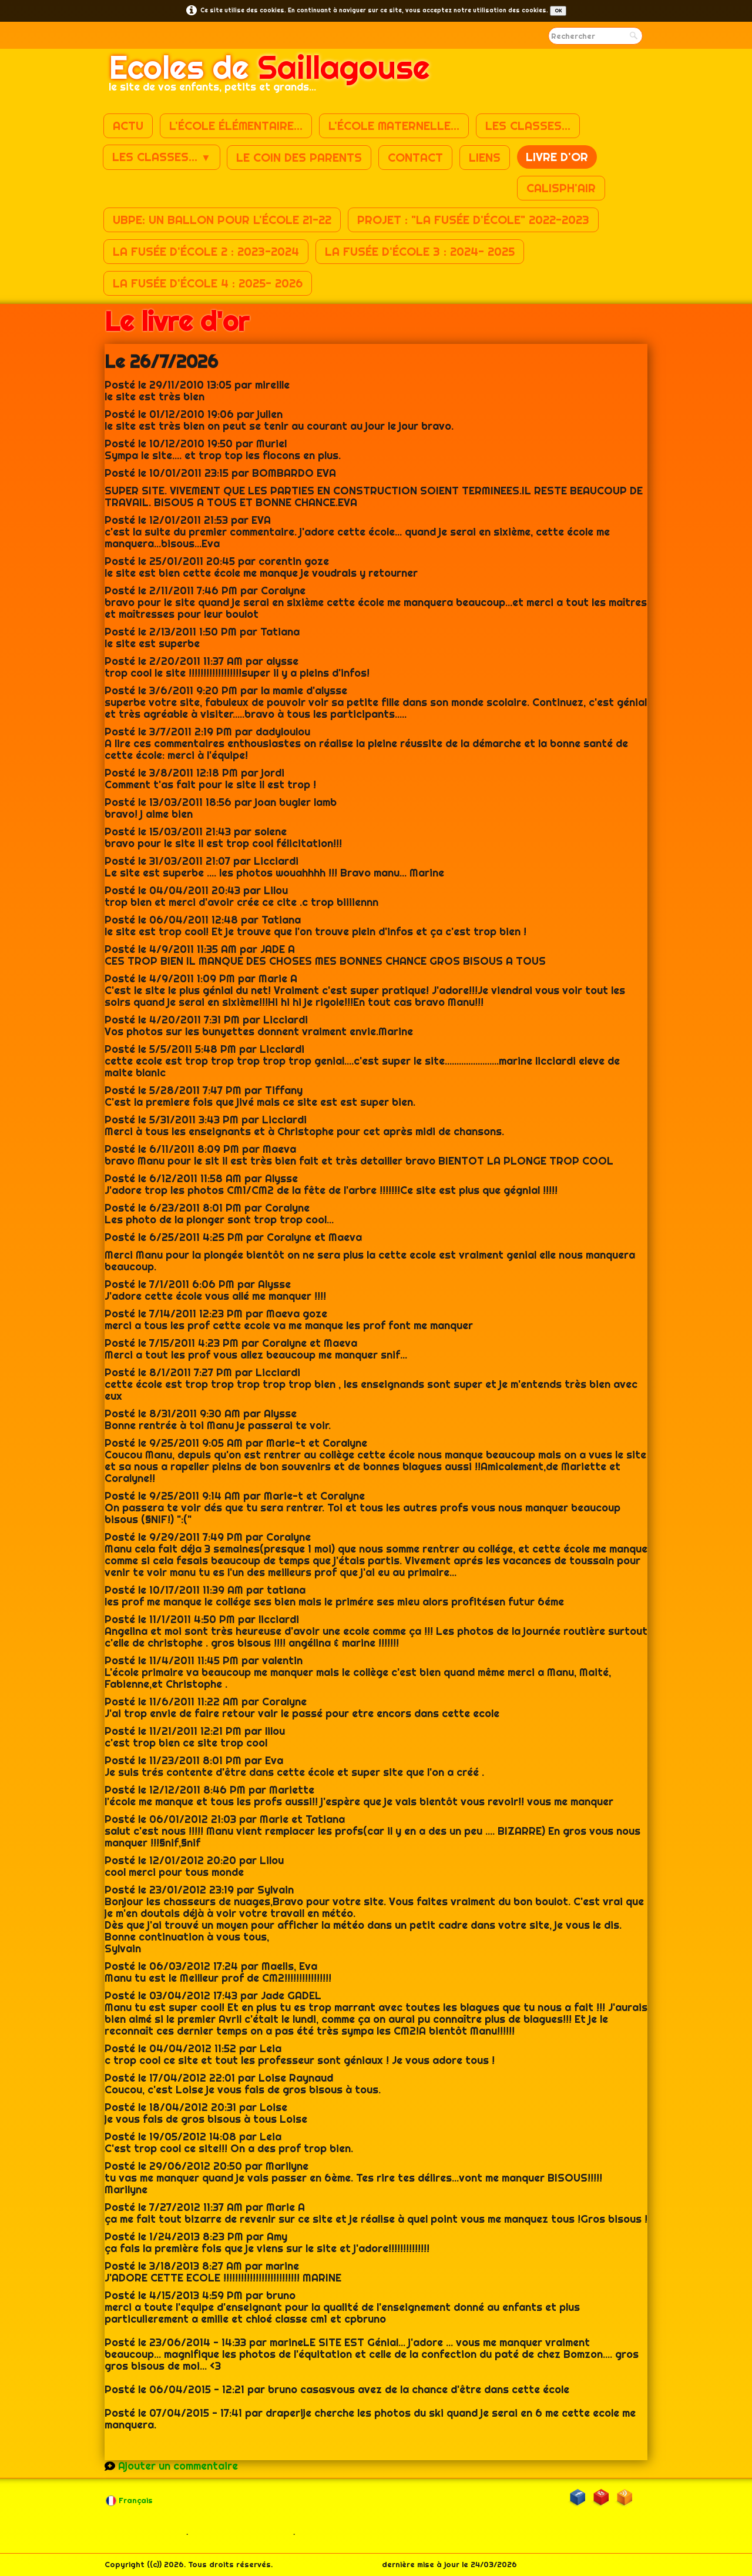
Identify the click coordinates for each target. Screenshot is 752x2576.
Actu (128, 125)
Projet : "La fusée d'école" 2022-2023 (473, 219)
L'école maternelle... (393, 125)
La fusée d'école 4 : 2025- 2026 (208, 283)
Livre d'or (557, 156)
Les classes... (527, 125)
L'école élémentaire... (236, 125)
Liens (485, 157)
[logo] (269, 77)
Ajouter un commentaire (178, 2466)
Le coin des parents (299, 157)
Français (130, 2500)
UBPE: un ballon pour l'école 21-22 (222, 219)
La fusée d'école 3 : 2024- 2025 (420, 251)
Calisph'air (561, 187)
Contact (415, 157)
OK (558, 11)
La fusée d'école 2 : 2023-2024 (206, 251)
